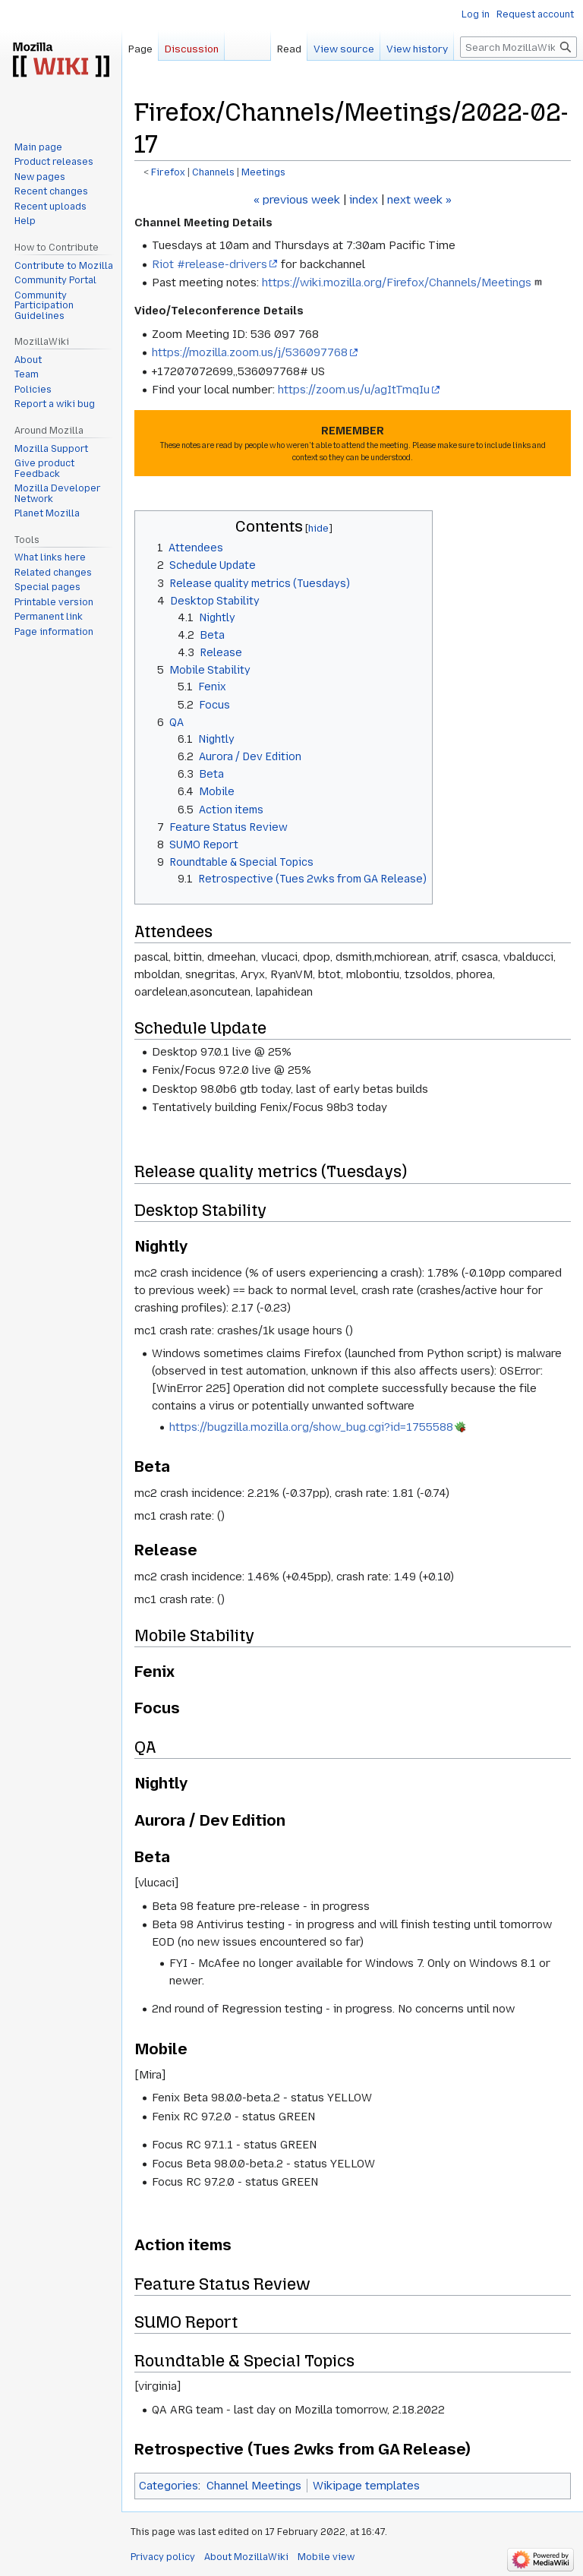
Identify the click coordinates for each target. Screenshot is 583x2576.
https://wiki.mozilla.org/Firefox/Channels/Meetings (396, 282)
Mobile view (326, 2557)
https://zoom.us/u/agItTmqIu (354, 389)
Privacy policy (163, 2557)
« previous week (297, 200)
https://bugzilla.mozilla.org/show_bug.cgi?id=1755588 (311, 1427)
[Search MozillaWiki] (518, 47)
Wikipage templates (366, 2485)
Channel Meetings (253, 2485)
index (363, 200)
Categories (168, 2485)
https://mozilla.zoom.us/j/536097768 (250, 352)
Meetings (263, 172)
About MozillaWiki (246, 2557)
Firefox (168, 172)
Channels (213, 172)
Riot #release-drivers (209, 264)
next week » (419, 200)
